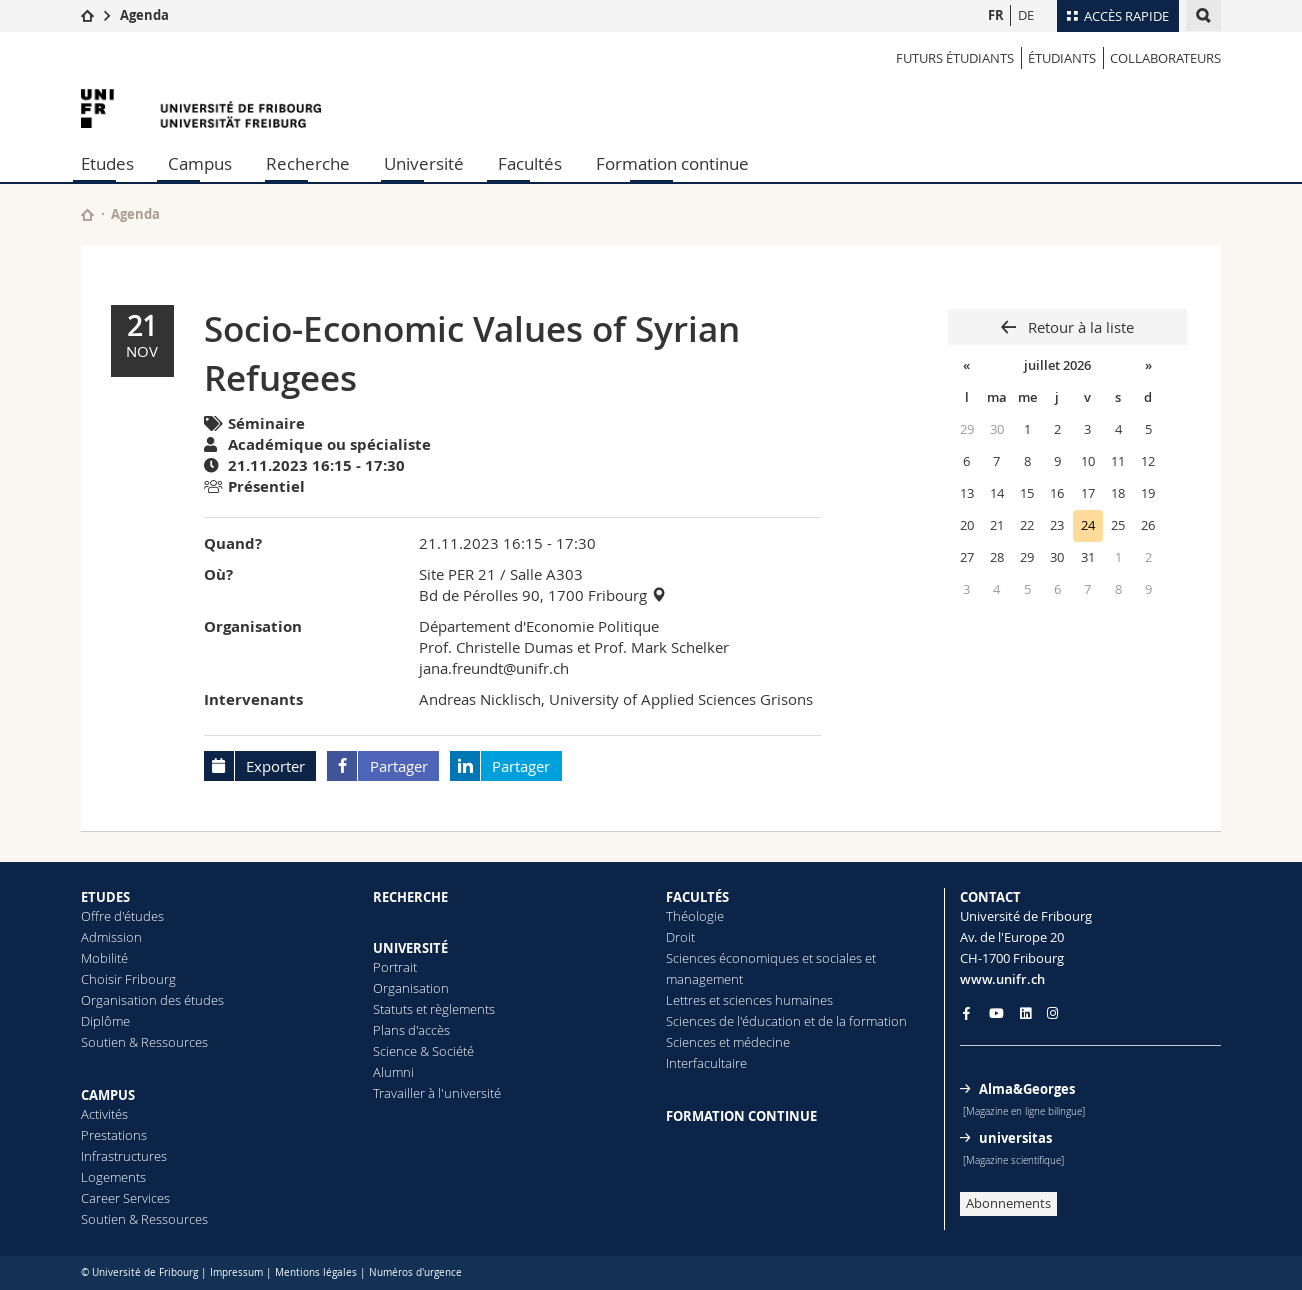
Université (424, 163)
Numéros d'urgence (415, 1272)
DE (1026, 15)
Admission (111, 937)
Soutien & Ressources (144, 1042)
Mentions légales (316, 1272)
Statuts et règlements (434, 1009)
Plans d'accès (411, 1030)
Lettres (686, 1000)
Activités (104, 1114)
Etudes (107, 163)
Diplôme (105, 1021)
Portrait (395, 967)
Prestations (114, 1135)
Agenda (144, 15)
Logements (113, 1177)
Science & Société (423, 1051)
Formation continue (672, 163)
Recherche (308, 163)
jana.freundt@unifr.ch (494, 668)
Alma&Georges (1027, 1089)
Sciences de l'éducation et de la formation (786, 1021)
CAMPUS (108, 1095)
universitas (1015, 1138)
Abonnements (1008, 1203)
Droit (680, 937)
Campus (200, 163)
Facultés (530, 163)
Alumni (393, 1072)
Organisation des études (152, 1000)
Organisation (411, 988)
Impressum (236, 1272)
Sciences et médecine (728, 1042)
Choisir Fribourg (128, 979)
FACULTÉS (697, 897)
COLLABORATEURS (1165, 58)
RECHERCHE (410, 897)
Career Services (125, 1198)
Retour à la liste (1079, 327)
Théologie (695, 916)
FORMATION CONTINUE (741, 1116)
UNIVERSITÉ (410, 948)
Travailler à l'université (437, 1093)
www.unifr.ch (1002, 979)
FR (996, 15)
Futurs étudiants (955, 58)
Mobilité (104, 958)
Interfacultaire (706, 1063)
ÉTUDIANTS (1062, 58)
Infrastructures (124, 1156)
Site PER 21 (457, 574)
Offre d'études (122, 916)
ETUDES (105, 897)
